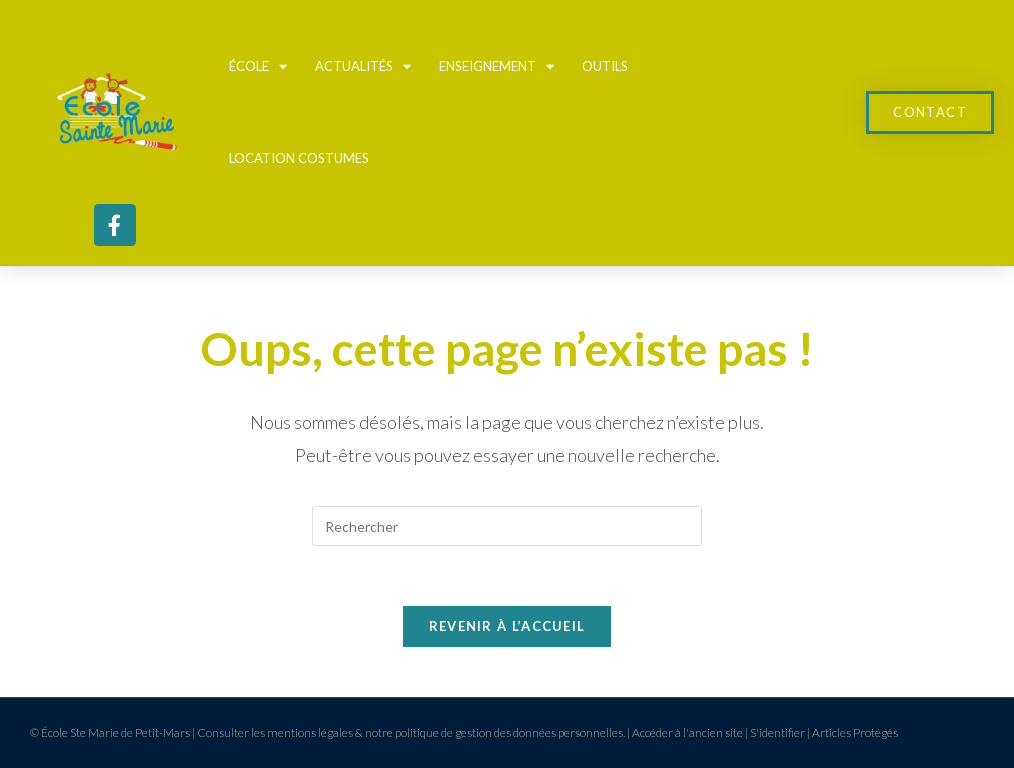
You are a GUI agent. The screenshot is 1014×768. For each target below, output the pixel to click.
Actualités (363, 66)
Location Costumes (299, 158)
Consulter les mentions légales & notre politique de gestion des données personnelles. (411, 732)
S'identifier (777, 732)
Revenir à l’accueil (507, 626)
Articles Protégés (855, 732)
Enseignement (496, 66)
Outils (605, 66)
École (258, 66)
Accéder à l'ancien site (687, 732)
